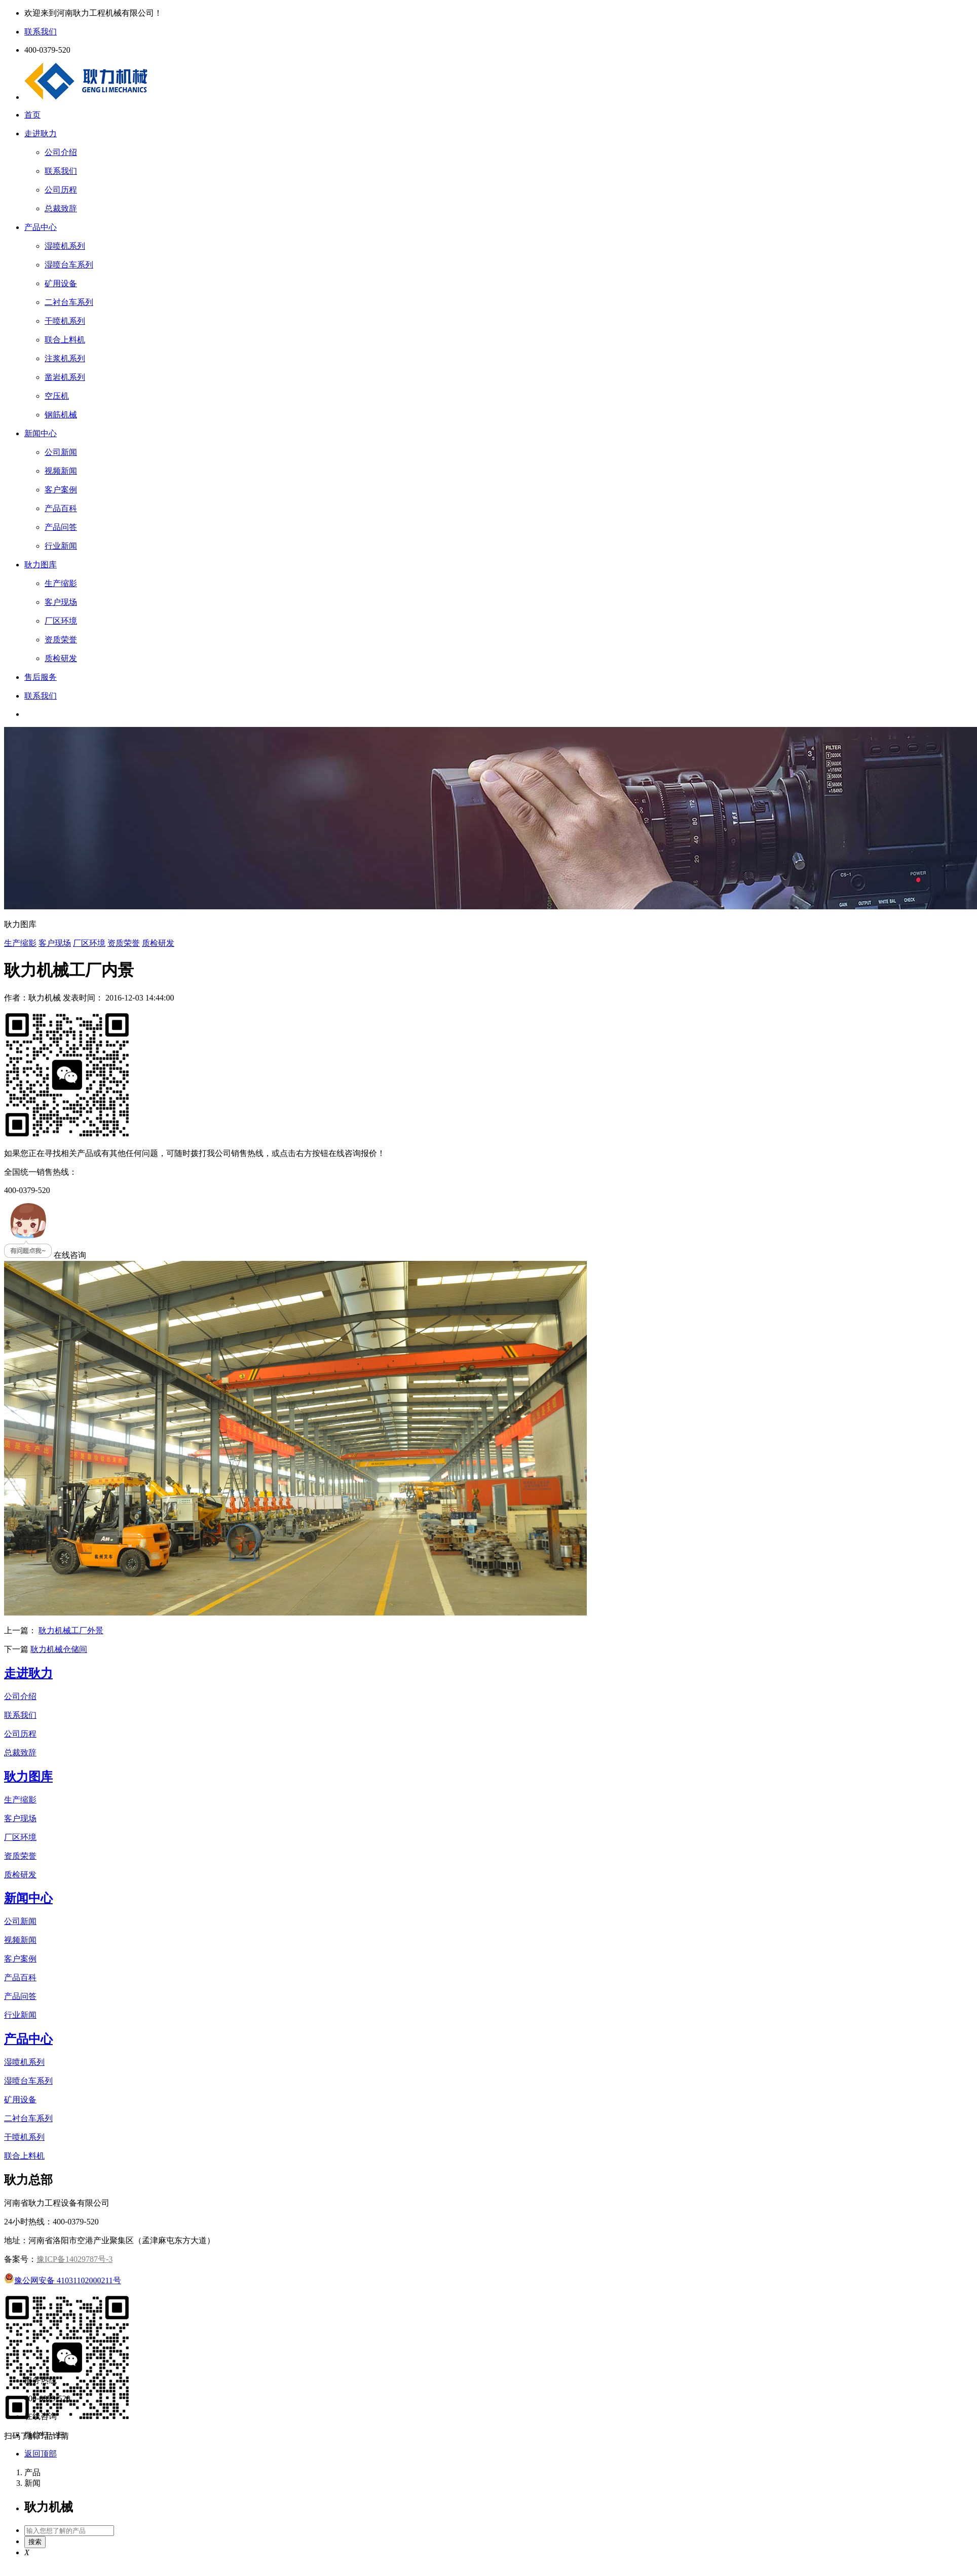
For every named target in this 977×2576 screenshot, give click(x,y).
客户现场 (55, 943)
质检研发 (158, 943)
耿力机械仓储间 (58, 1649)
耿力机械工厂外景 (71, 1630)
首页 (32, 114)
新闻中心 (40, 433)
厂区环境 (89, 943)
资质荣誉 (123, 943)
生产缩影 (20, 943)
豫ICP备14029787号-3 (74, 2259)
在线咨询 (45, 1255)
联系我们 (40, 695)
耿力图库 (40, 564)
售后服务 (40, 677)
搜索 (35, 2542)
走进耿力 (40, 133)
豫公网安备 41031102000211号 (62, 2280)
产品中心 (40, 227)
